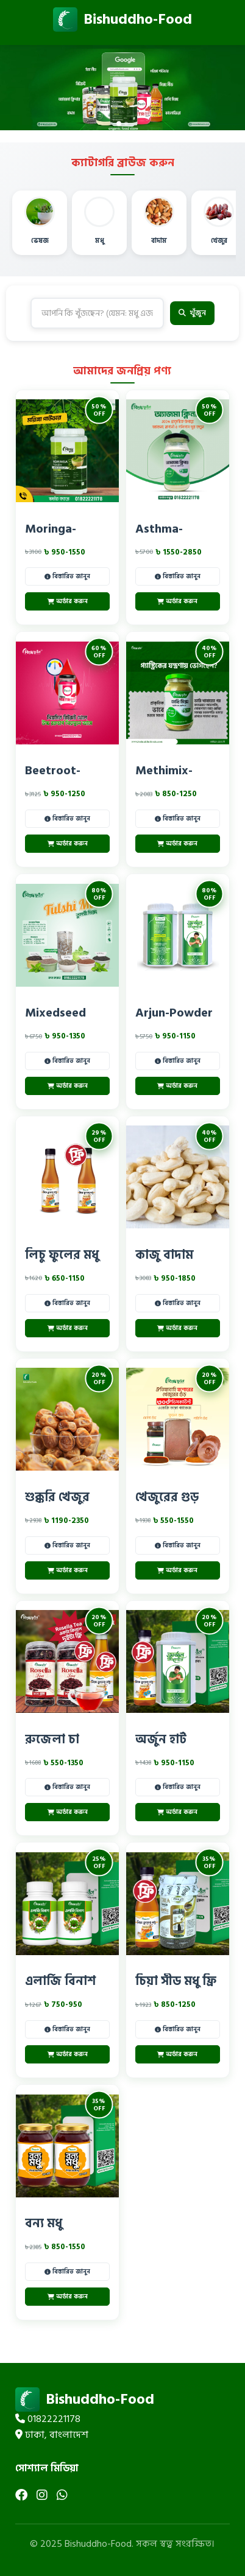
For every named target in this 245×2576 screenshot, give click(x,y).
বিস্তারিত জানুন (67, 576)
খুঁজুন (192, 313)
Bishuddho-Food (122, 19)
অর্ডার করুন (68, 601)
